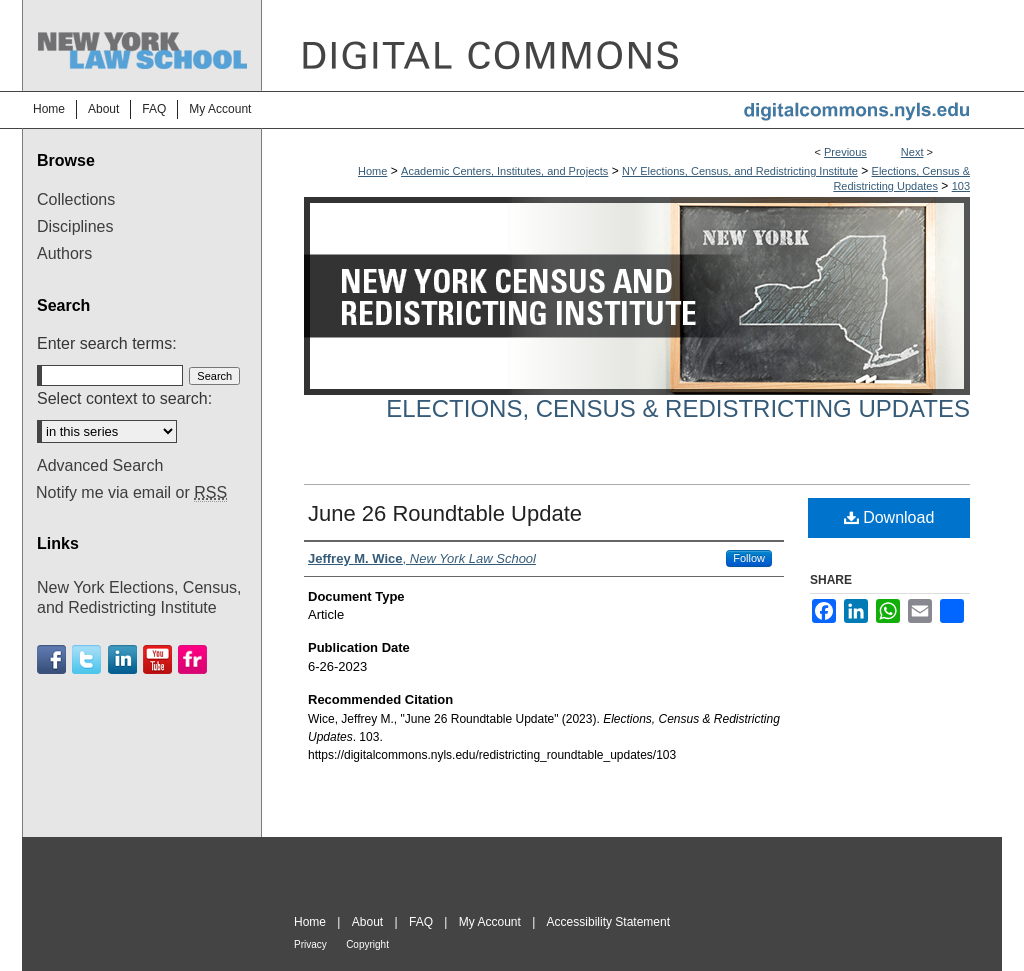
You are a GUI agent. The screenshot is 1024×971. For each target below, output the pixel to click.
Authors (64, 253)
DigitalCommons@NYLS (632, 45)
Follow (749, 558)
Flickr (192, 659)
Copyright (367, 944)
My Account (490, 922)
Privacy (310, 944)
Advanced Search (100, 465)
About (367, 922)
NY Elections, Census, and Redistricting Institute (740, 171)
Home (372, 171)
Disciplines (75, 226)
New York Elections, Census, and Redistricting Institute (139, 597)
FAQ (421, 922)
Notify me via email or (131, 493)
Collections (76, 199)
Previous (845, 152)
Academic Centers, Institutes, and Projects (504, 171)
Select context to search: (124, 398)
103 (961, 186)
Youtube (157, 659)
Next (912, 152)
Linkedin (122, 659)
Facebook (51, 659)
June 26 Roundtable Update (445, 513)
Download (889, 517)
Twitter (86, 659)
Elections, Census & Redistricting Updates (678, 408)
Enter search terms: (107, 343)
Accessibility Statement (608, 922)
